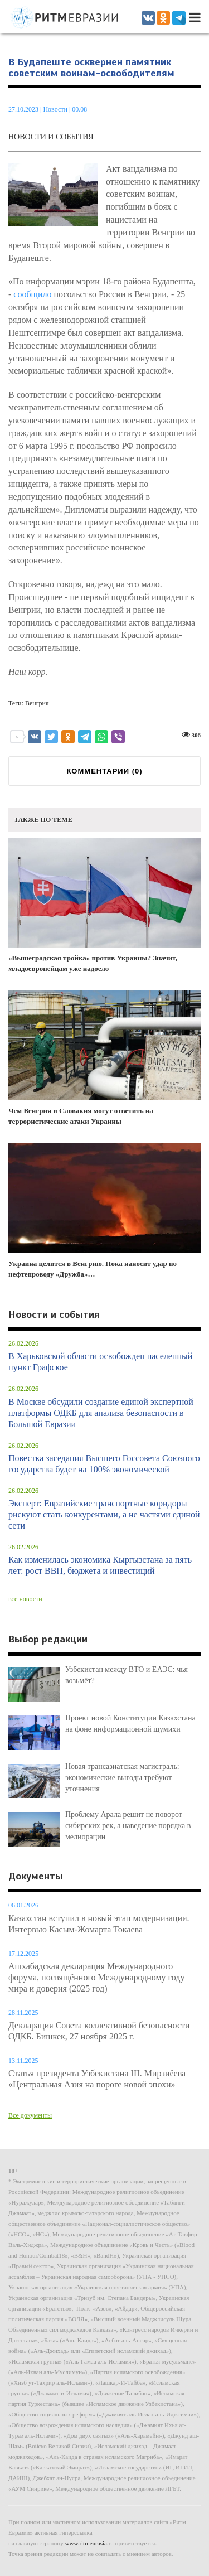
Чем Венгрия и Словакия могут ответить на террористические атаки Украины (104, 1057)
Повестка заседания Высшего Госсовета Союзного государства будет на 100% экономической (104, 1463)
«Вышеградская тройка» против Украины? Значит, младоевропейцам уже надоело (104, 905)
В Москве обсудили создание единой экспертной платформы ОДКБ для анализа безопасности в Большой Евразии (100, 1413)
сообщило (32, 294)
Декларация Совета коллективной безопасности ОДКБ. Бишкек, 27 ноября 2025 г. (99, 2031)
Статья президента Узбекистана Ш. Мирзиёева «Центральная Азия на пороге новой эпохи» (97, 2078)
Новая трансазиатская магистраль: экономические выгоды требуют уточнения (122, 1777)
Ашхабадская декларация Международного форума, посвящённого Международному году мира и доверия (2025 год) (96, 1977)
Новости (56, 109)
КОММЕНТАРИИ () (104, 771)
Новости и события (51, 137)
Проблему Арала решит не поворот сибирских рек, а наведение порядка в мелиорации (128, 1825)
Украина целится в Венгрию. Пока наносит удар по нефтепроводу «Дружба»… (104, 1210)
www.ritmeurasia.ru (89, 2543)
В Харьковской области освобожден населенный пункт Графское (100, 1361)
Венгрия (37, 703)
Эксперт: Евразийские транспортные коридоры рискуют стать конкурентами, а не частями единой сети (104, 1514)
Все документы (30, 2115)
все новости (25, 1599)
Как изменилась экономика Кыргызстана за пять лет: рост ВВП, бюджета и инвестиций (100, 1565)
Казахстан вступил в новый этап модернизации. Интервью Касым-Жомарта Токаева (98, 1923)
